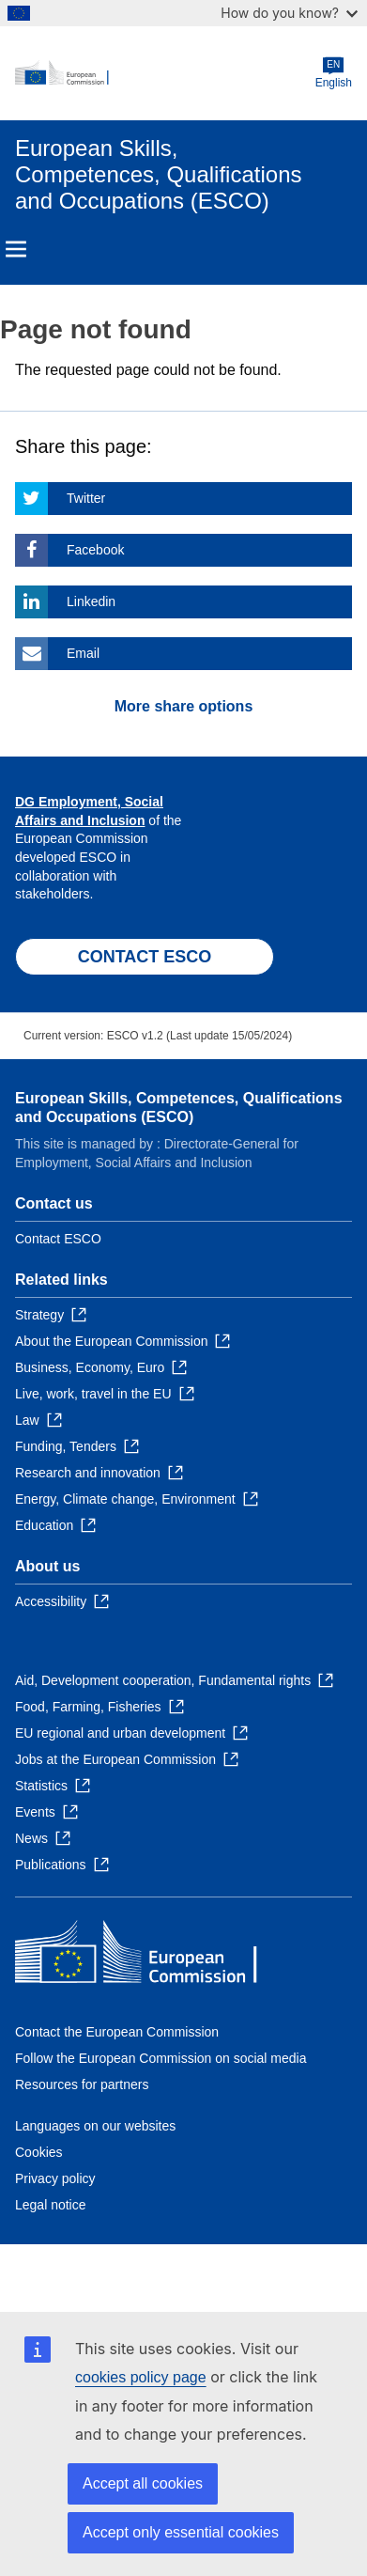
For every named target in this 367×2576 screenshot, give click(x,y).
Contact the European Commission (117, 2031)
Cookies (39, 2152)
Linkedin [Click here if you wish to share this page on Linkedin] (91, 601)
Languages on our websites (95, 2125)
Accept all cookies (143, 2483)
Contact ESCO (58, 1238)
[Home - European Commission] (165, 73)
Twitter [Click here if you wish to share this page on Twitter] (86, 498)
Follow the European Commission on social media (160, 2058)
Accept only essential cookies (181, 2532)
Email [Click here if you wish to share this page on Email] (83, 653)
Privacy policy (55, 2178)
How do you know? (289, 13)
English (333, 72)
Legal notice (50, 2204)
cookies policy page (140, 2377)
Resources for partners (81, 2084)
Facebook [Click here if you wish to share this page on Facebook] (95, 549)
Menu (16, 249)
